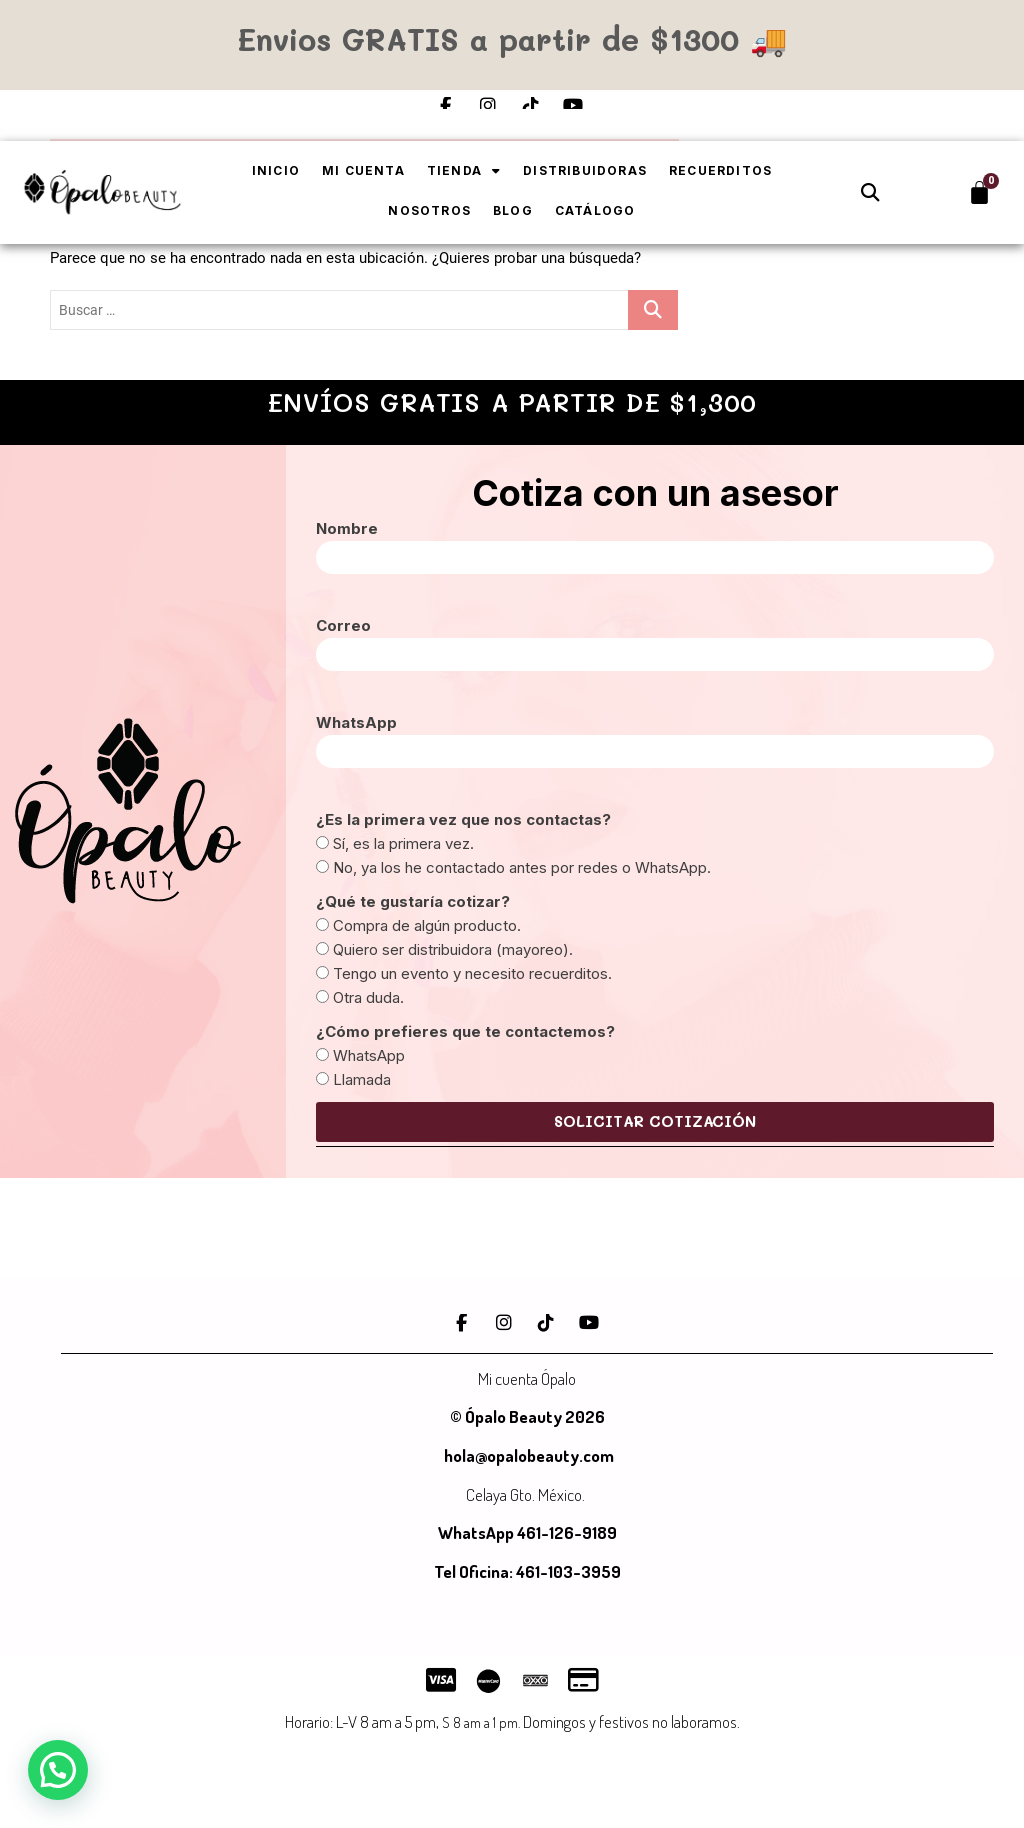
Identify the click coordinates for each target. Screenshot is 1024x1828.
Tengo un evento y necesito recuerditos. (472, 973)
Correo (343, 625)
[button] (870, 192)
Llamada (362, 1079)
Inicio (276, 170)
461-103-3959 (567, 1571)
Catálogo (595, 210)
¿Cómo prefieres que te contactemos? (465, 1031)
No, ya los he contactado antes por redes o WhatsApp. (522, 867)
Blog (513, 210)
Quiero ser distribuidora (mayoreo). (453, 949)
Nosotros (429, 210)
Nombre (347, 528)
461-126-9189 (567, 1532)
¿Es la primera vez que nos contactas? (463, 819)
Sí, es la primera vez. (403, 843)
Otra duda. (368, 997)
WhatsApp (356, 722)
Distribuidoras (585, 170)
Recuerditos (720, 170)
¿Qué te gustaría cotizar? (413, 901)
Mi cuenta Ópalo (527, 1378)
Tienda (464, 171)
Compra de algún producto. (427, 925)
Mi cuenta (363, 170)
